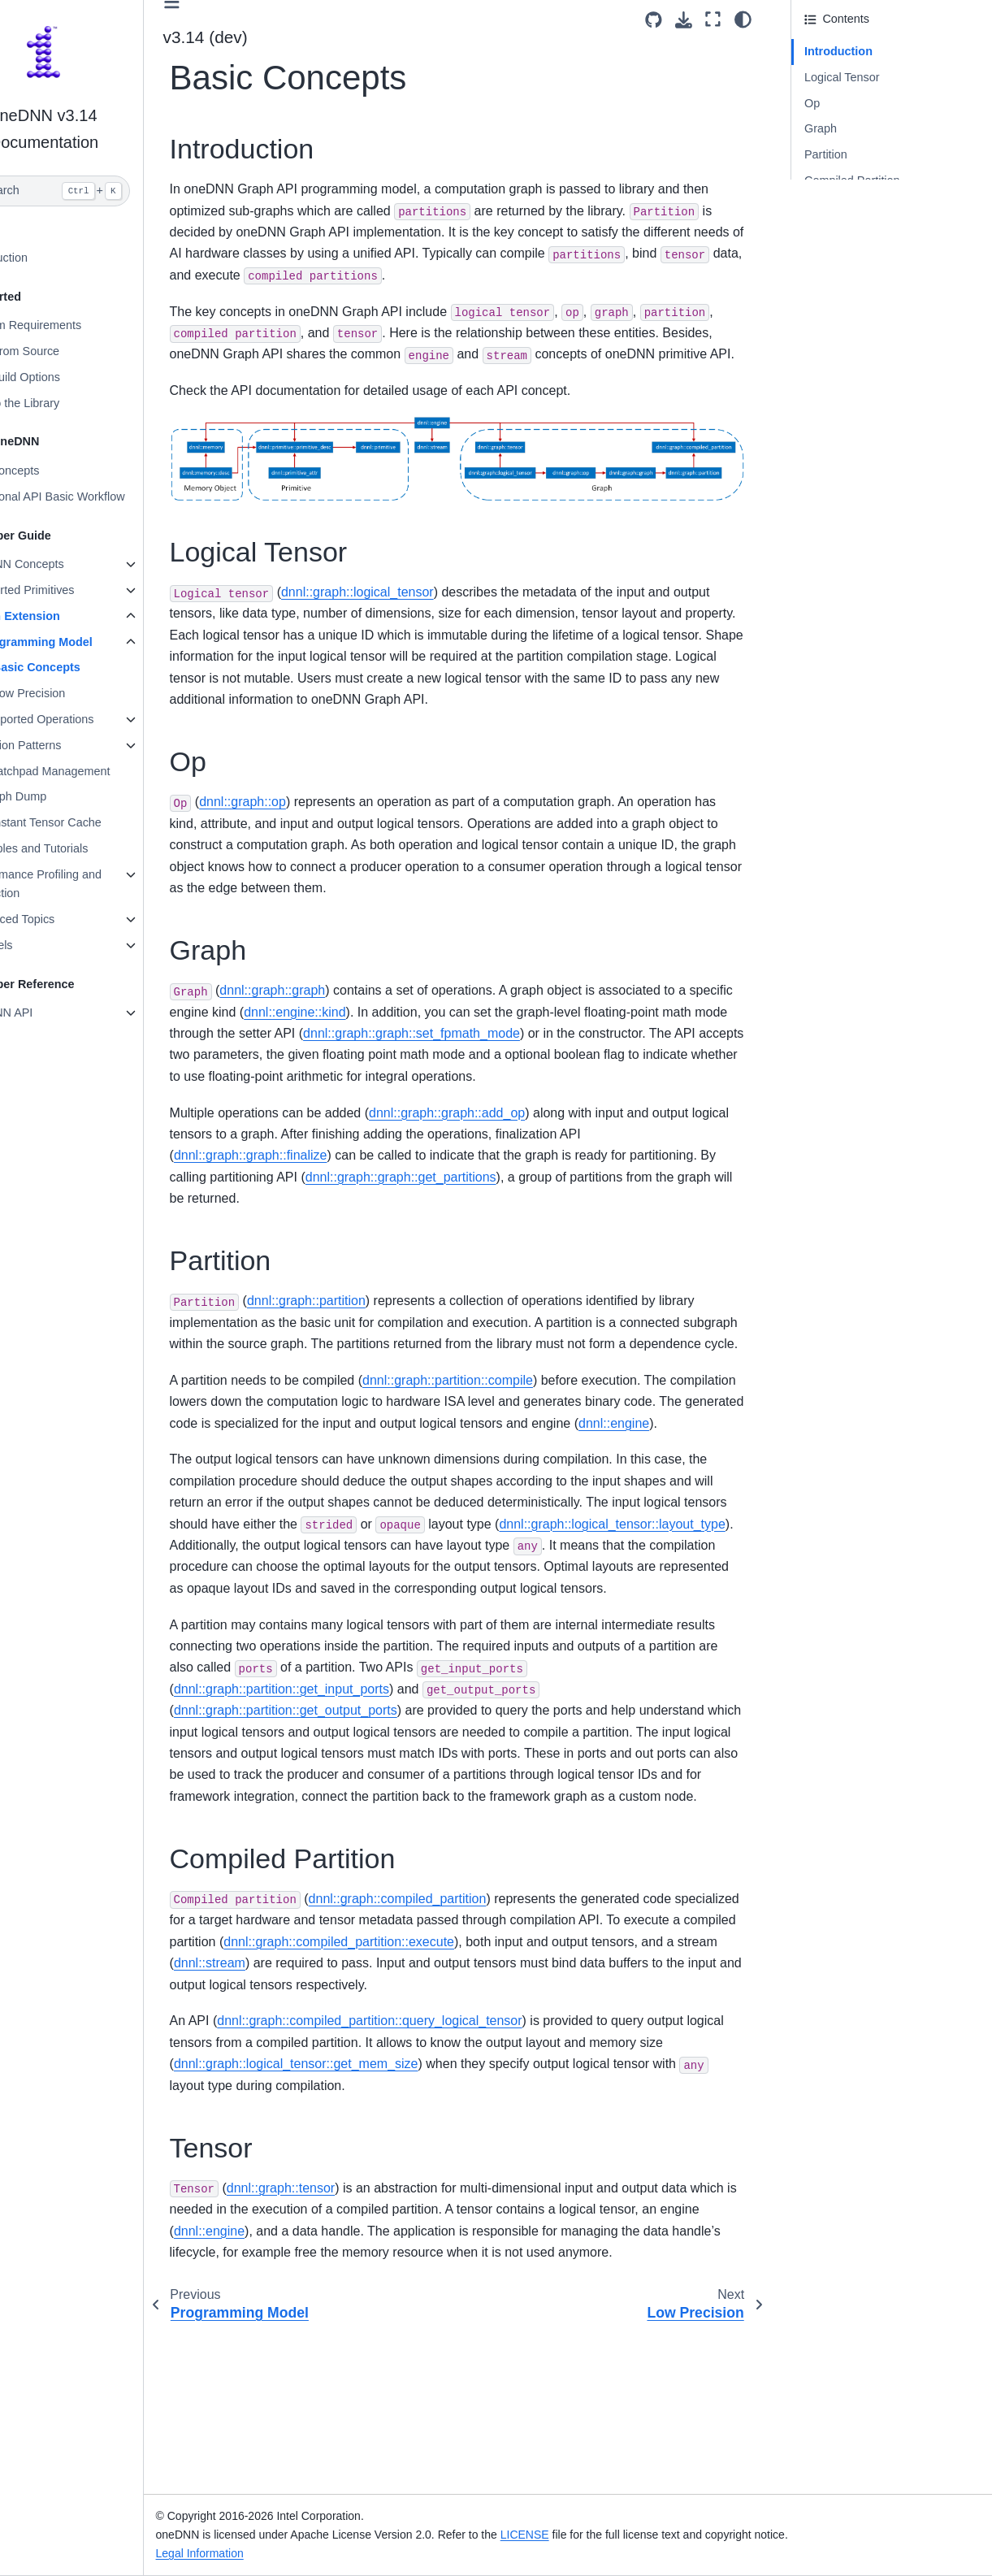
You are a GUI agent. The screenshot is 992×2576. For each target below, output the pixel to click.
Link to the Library (67, 403)
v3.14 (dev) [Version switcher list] (260, 37)
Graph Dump (67, 796)
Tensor (821, 206)
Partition (825, 154)
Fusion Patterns (75, 745)
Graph (820, 128)
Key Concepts (57, 470)
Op (812, 103)
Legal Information (254, 2553)
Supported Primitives (75, 589)
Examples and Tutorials (82, 848)
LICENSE (579, 2534)
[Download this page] (684, 20)
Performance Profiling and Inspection (88, 884)
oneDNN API (54, 1012)
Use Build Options (68, 377)
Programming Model (90, 641)
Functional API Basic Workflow (100, 496)
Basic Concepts (91, 667)
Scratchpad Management (99, 771)
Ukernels (44, 945)
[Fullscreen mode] (713, 19)
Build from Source (67, 351)
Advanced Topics (65, 919)
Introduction (51, 257)
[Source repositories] (654, 20)
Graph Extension (68, 615)
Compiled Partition (852, 180)
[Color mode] (743, 19)
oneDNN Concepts (70, 563)
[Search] (98, 191)
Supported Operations (91, 719)
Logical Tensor (842, 77)
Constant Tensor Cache (95, 822)
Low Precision (83, 693)
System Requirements (78, 325)
